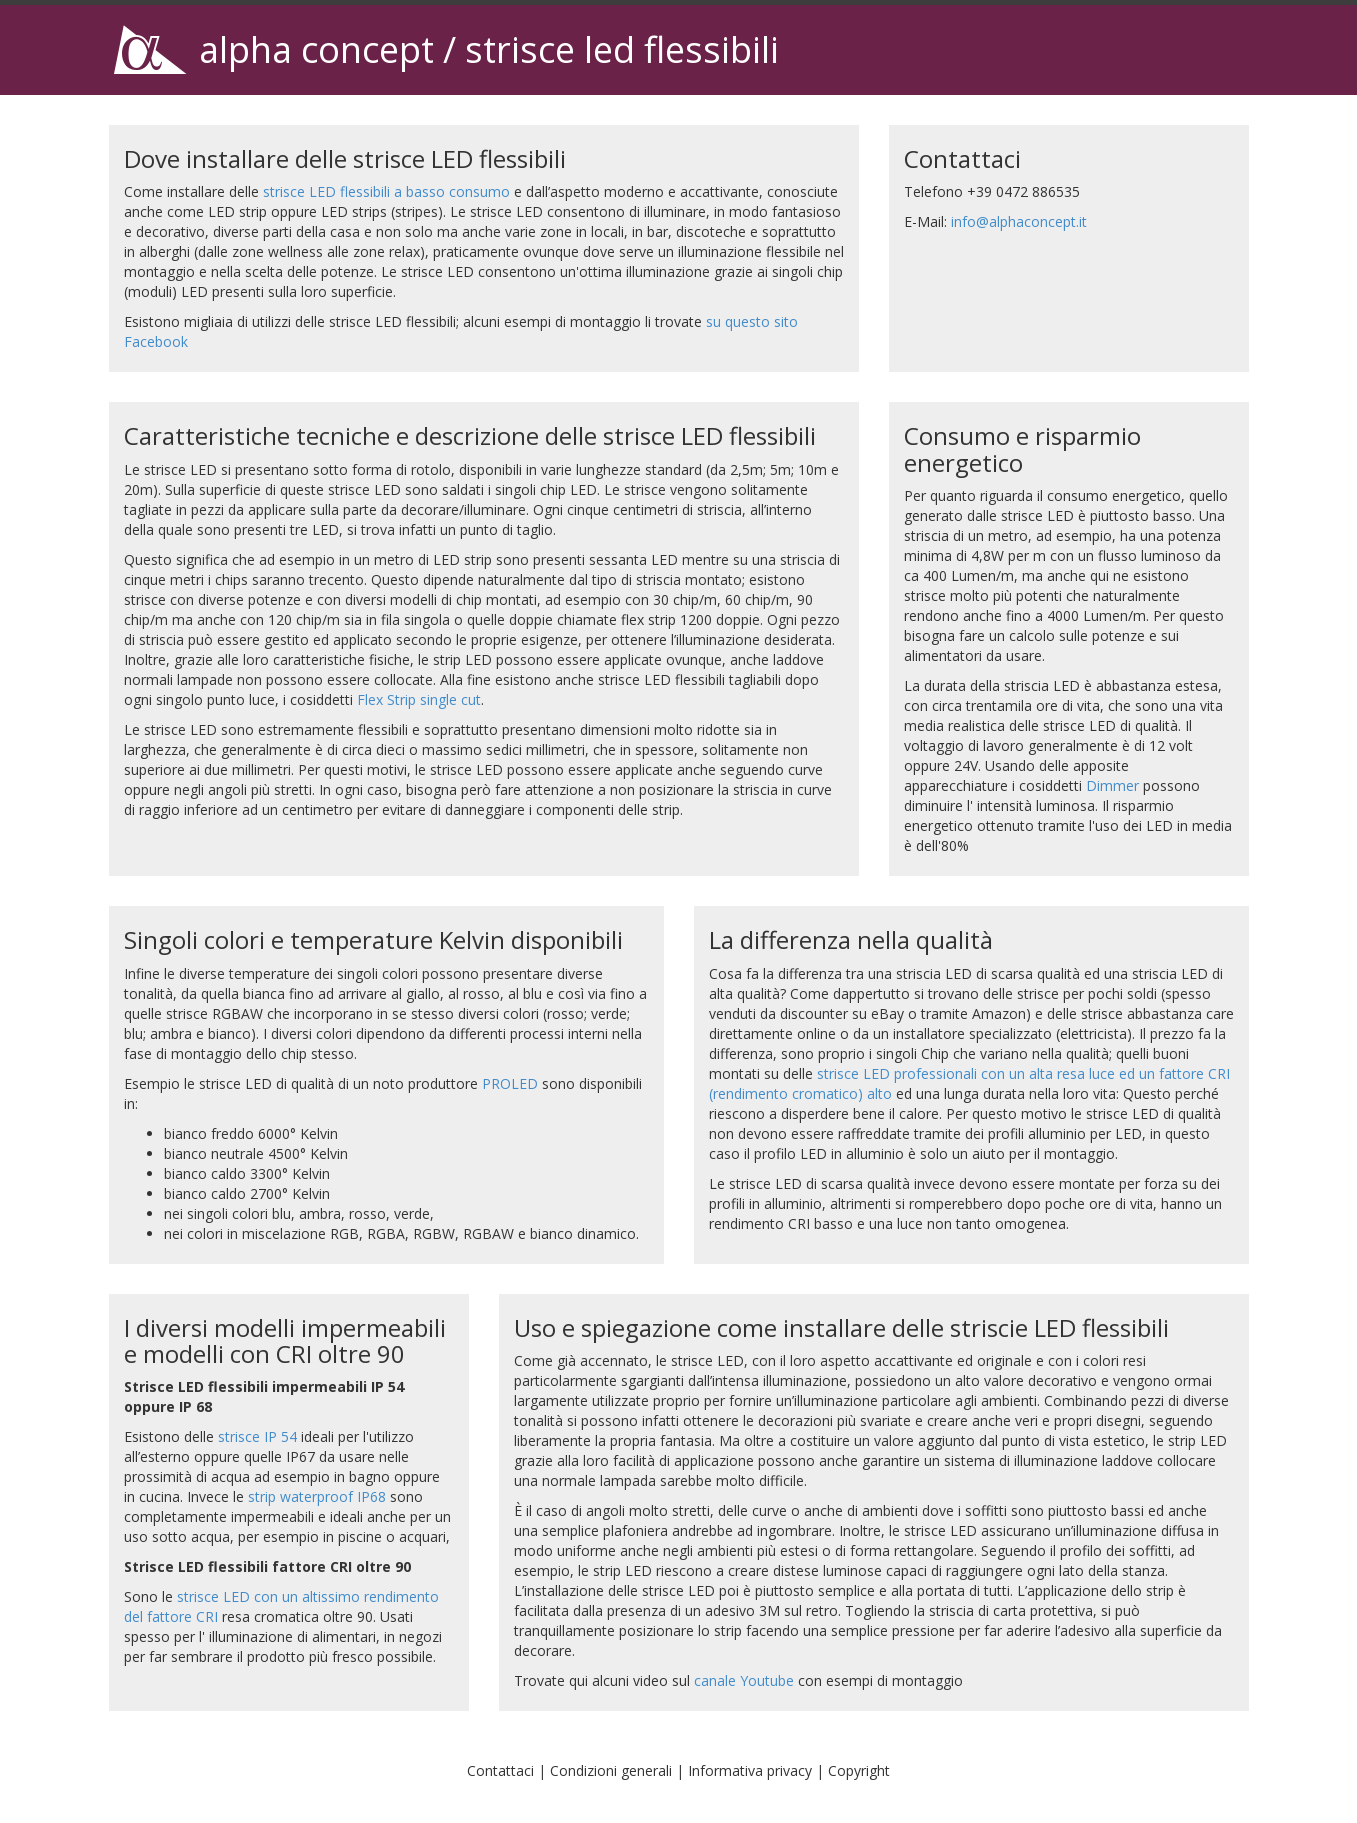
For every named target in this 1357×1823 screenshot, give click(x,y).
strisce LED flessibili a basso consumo (386, 191)
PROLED (510, 1083)
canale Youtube (744, 1680)
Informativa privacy (750, 1770)
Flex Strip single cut (419, 699)
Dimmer (1112, 785)
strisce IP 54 (257, 1436)
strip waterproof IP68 (317, 1496)
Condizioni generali (611, 1770)
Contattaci (500, 1770)
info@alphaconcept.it (1019, 221)
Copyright (859, 1770)
